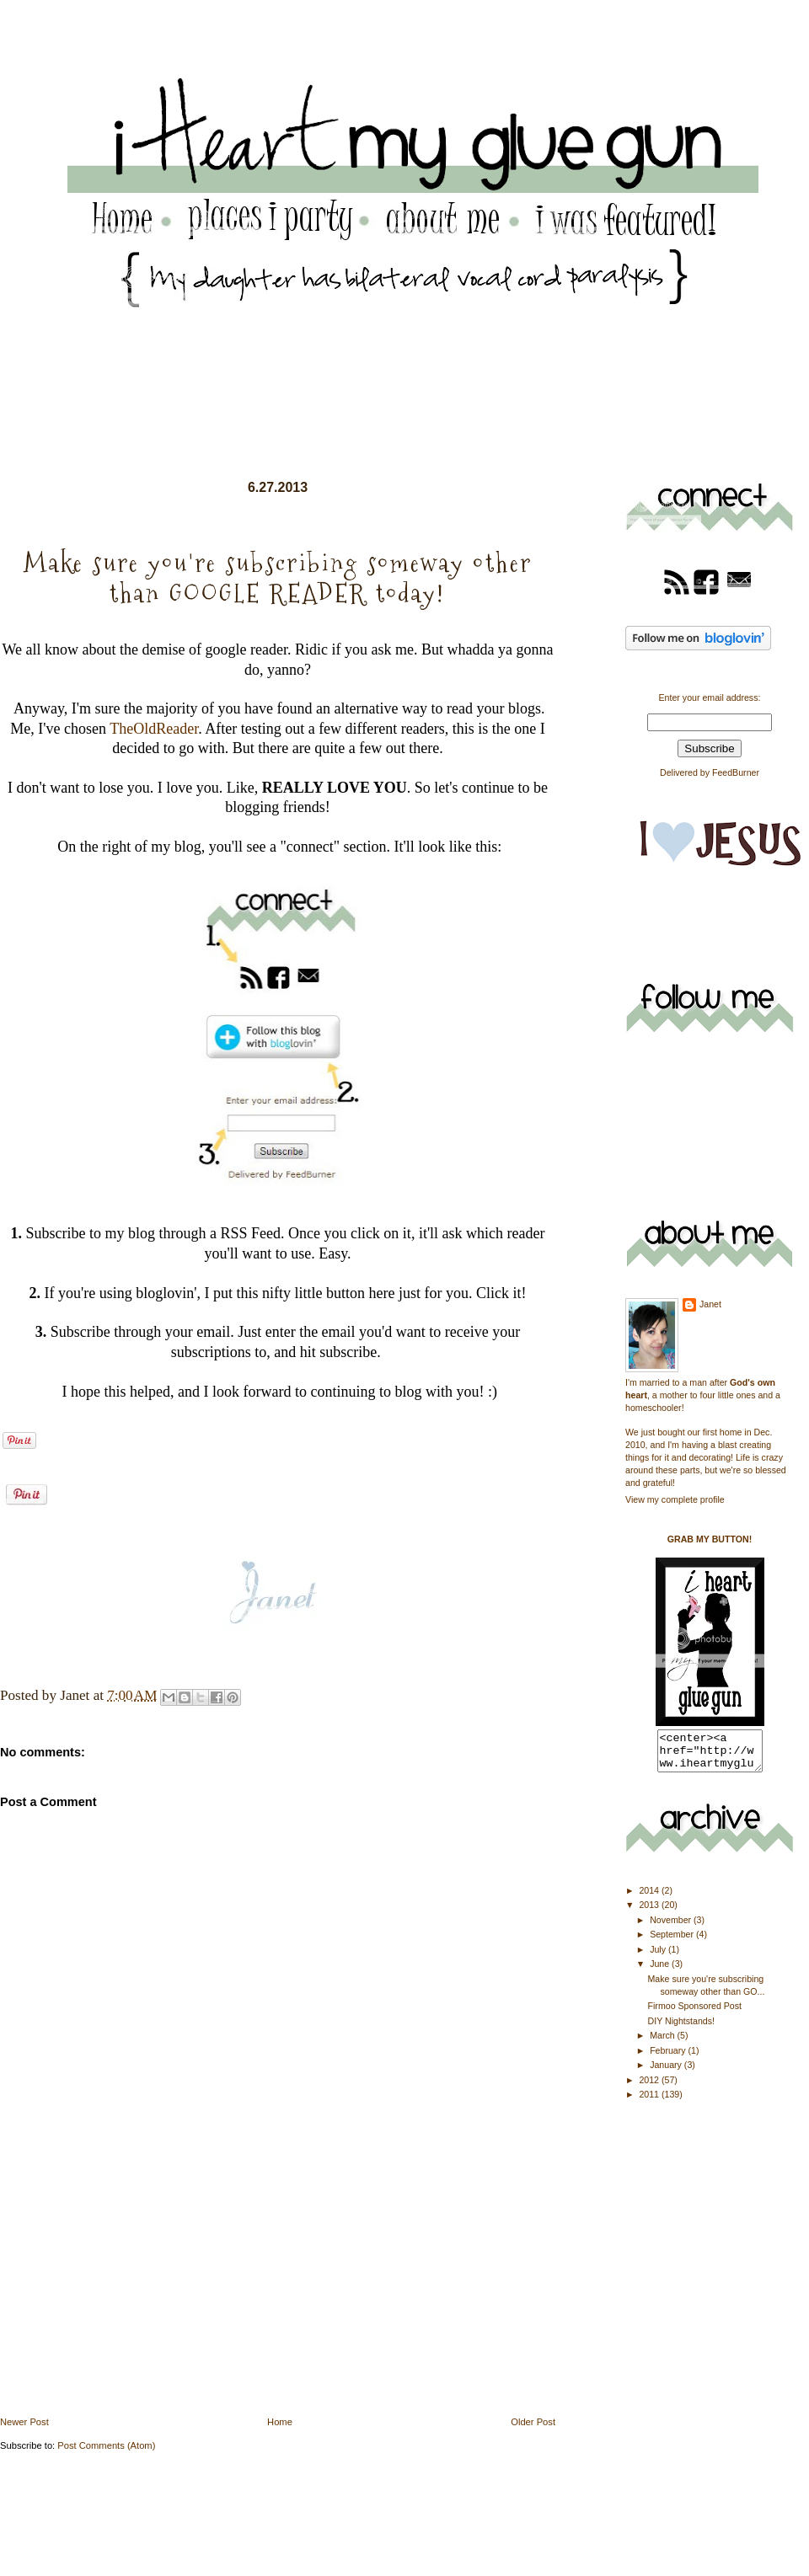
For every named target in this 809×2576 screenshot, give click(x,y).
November (672, 1927)
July (659, 1957)
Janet (710, 1304)
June (661, 1971)
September (673, 1942)
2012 (650, 2087)
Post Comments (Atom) (106, 2445)
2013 (650, 1912)
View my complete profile (675, 1499)
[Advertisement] (126, 2296)
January (667, 2072)
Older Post (533, 2422)
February (669, 2058)
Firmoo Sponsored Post (695, 2013)
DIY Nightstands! (681, 2028)
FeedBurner (735, 772)
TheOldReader (154, 728)
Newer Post (24, 2422)
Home (279, 2422)
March (663, 2043)
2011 (650, 2102)
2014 (650, 1898)
